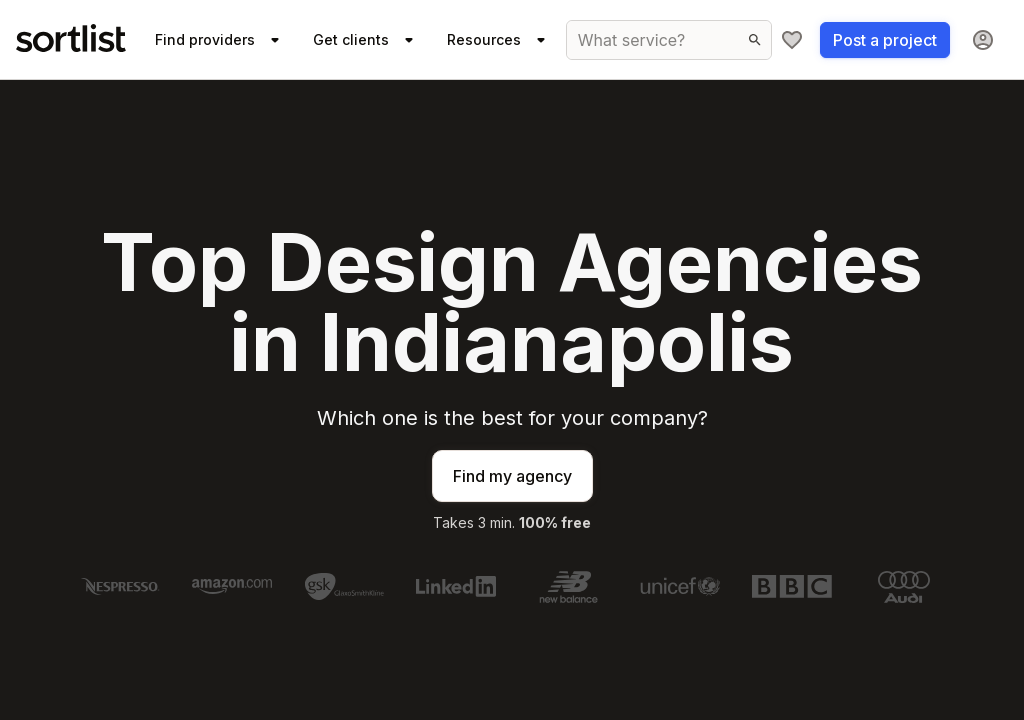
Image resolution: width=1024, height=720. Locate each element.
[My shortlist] (792, 40)
